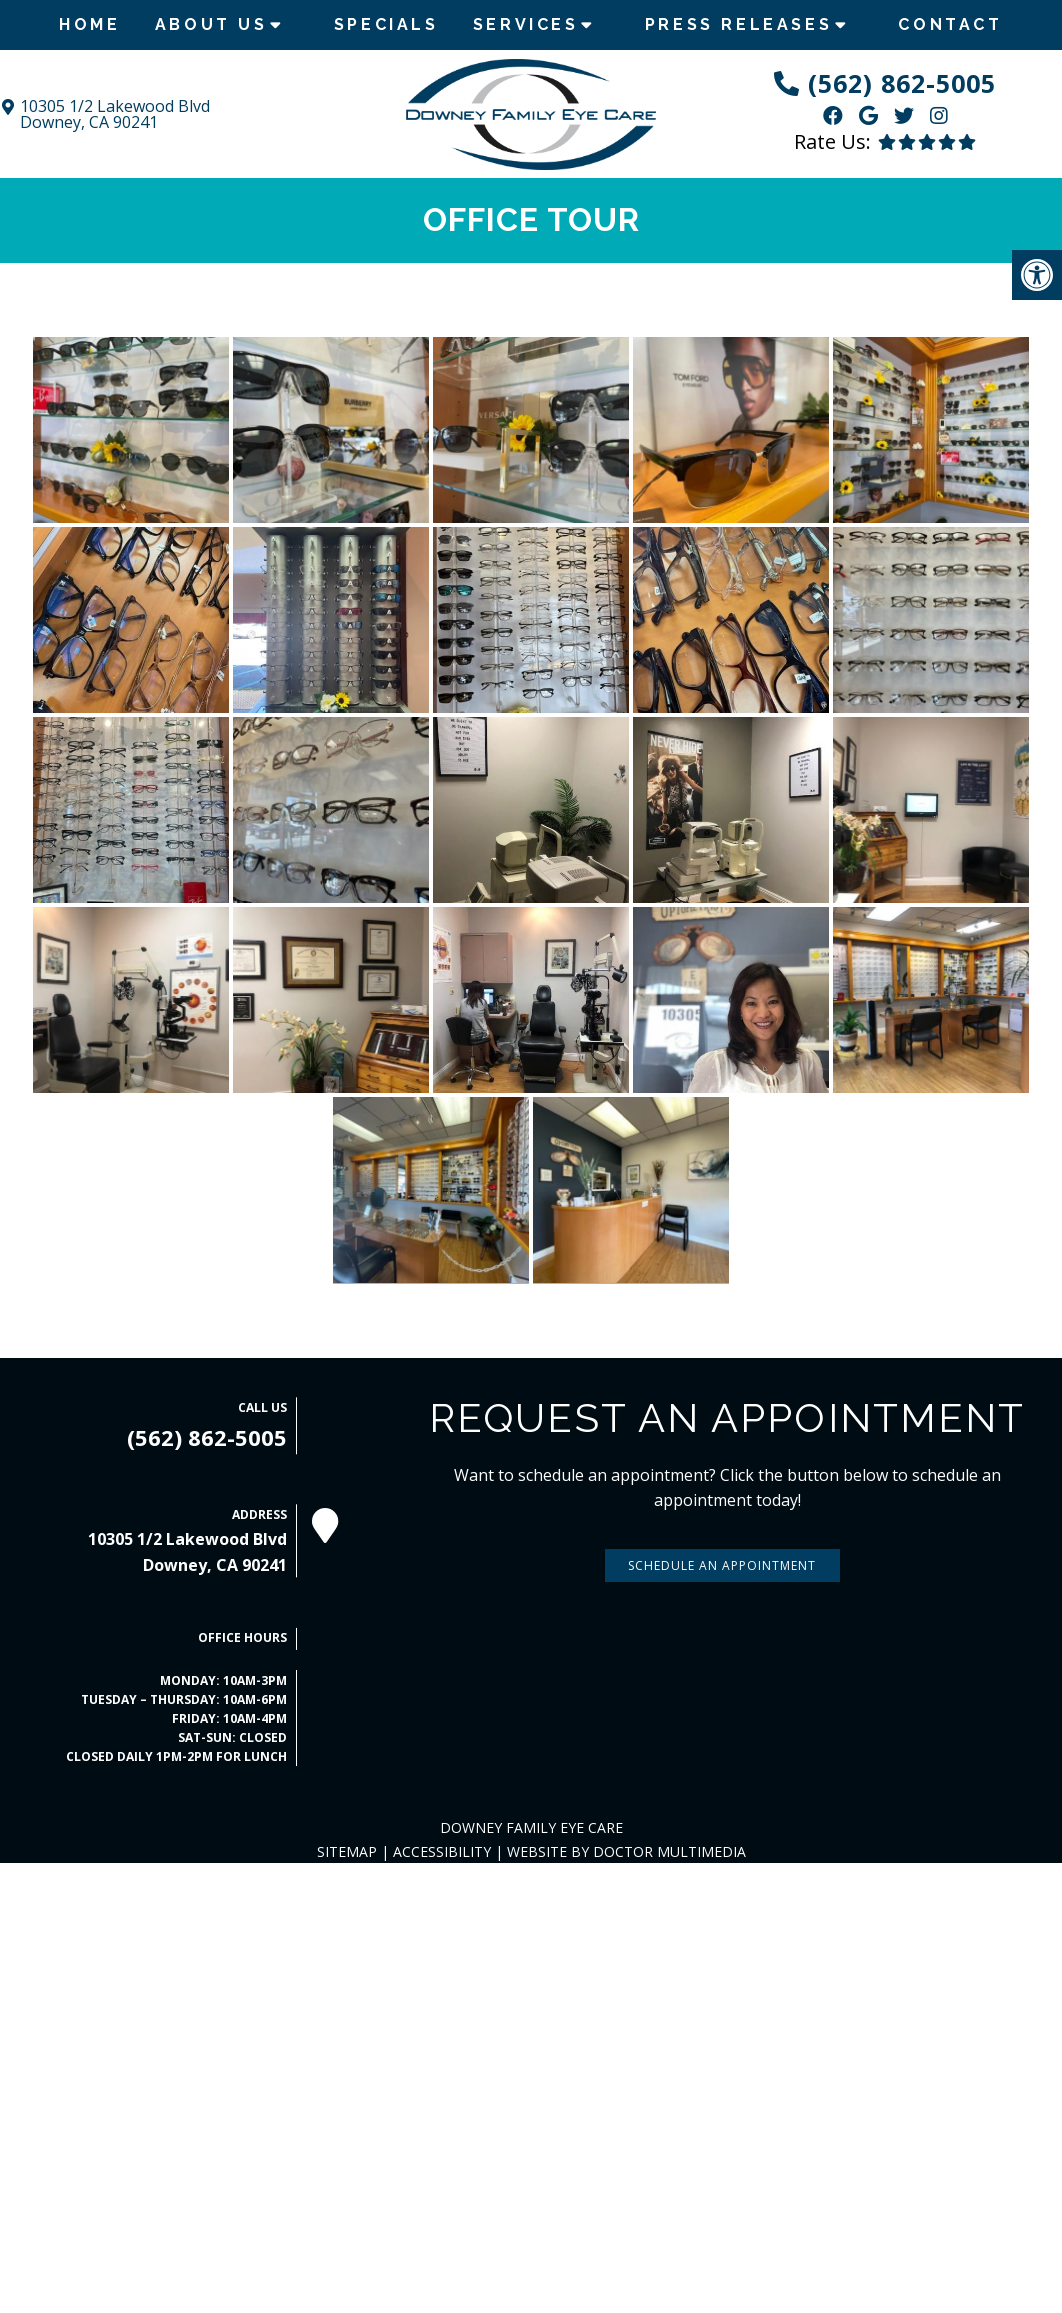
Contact (950, 24)
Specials (386, 24)
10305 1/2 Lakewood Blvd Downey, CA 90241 (115, 114)
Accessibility (442, 1851)
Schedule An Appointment (722, 1565)
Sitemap (347, 1851)
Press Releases (738, 24)
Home (89, 24)
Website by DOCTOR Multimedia (626, 1851)
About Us (211, 24)
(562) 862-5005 (902, 83)
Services (526, 24)
